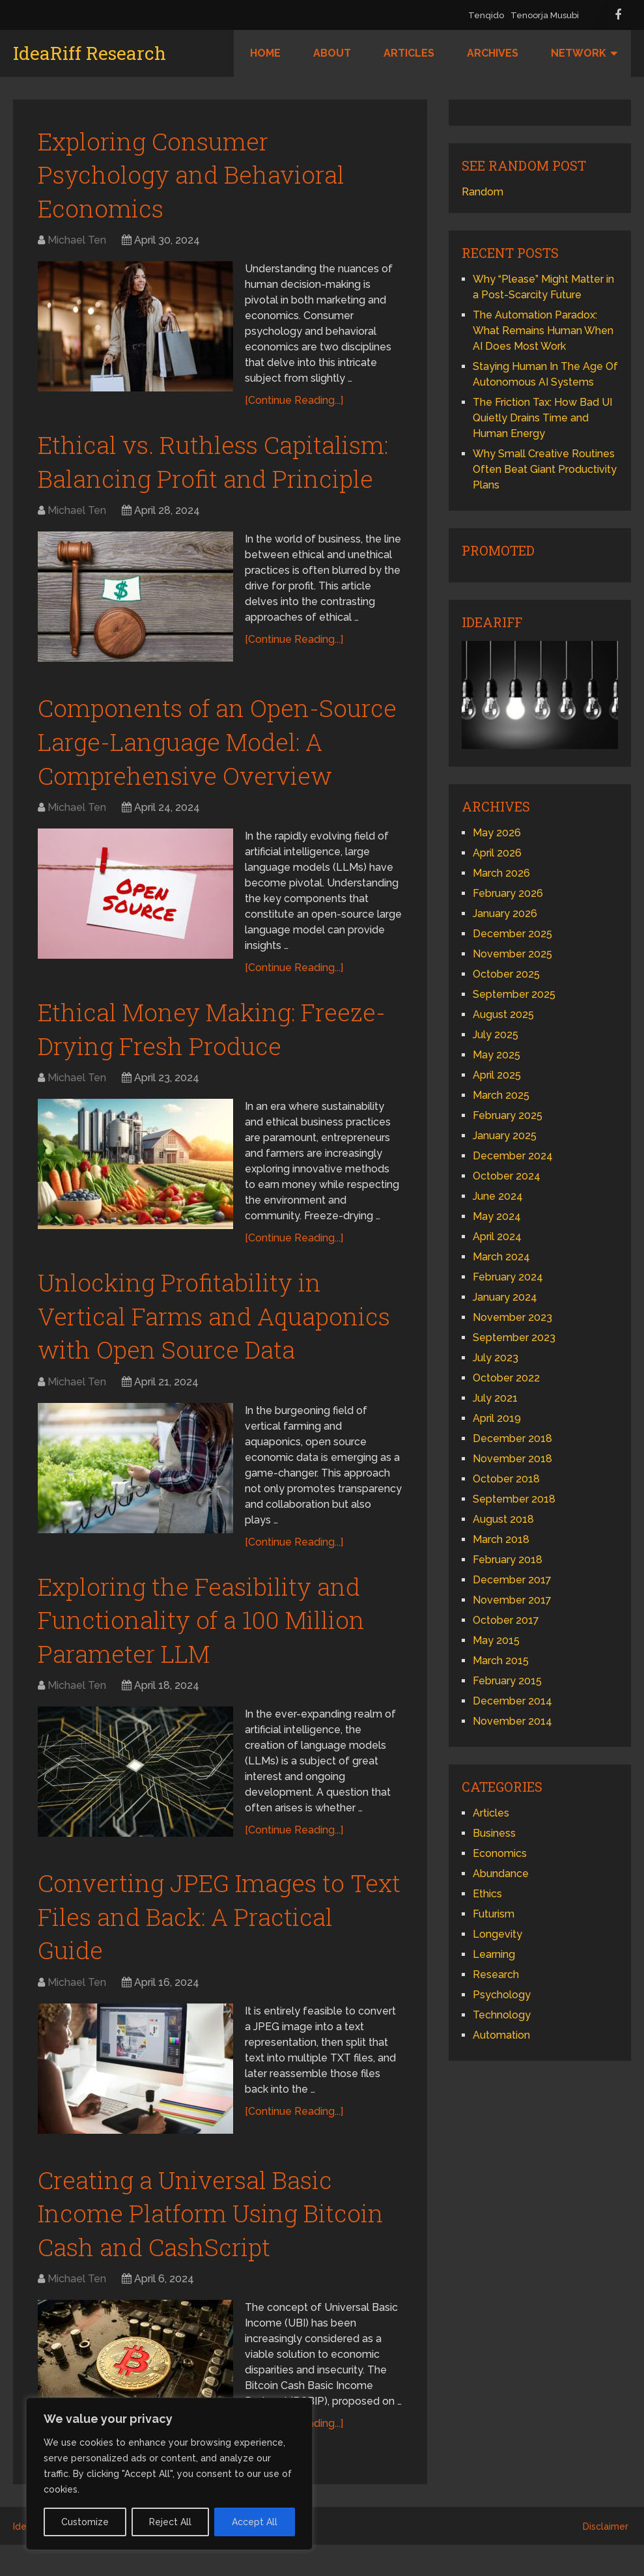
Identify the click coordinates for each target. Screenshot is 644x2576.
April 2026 (497, 853)
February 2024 (508, 1277)
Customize (85, 2522)
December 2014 (512, 1701)
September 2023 (514, 1337)
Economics (500, 1853)
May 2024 (497, 1216)
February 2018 (507, 1559)
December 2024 (513, 1156)
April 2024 (497, 1236)
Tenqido (486, 15)
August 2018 (503, 1519)
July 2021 (495, 1398)
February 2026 (508, 893)
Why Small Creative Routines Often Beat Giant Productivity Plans (545, 469)
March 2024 (501, 1257)
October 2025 (506, 974)
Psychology (502, 1995)
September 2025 (514, 994)
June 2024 (498, 1196)
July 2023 (495, 1358)
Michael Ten (77, 243)
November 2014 (512, 1721)
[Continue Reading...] (295, 403)
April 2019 (497, 1418)
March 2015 (501, 1660)
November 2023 (512, 1317)
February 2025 (507, 1115)
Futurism (493, 1914)
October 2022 (506, 1378)
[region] (169, 2474)
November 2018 (512, 1458)
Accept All (254, 2522)
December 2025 (512, 933)
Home (265, 53)
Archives (492, 53)
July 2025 (495, 1034)
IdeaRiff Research (89, 53)
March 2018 (501, 1539)
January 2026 (505, 913)
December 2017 (512, 1580)
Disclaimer (605, 2558)
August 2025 (503, 1014)
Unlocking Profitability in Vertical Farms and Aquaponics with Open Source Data (219, 1328)
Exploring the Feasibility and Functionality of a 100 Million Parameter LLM (206, 1635)
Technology (502, 2015)
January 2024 (505, 1297)
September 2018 (514, 1499)
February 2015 (507, 1681)
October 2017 (506, 1620)
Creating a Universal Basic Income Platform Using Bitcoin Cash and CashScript (215, 2235)
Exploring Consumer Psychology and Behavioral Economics (195, 176)
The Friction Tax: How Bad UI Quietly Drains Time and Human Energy (542, 418)
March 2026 (501, 873)
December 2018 (512, 1438)
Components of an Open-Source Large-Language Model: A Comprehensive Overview (216, 748)
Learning (494, 1954)
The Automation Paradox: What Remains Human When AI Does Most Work (543, 330)
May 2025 (496, 1055)
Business (494, 1833)
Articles (409, 53)
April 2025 (497, 1075)
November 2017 (512, 1600)
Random (482, 192)
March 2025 (501, 1095)
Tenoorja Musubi (545, 15)
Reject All (170, 2522)
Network (578, 53)
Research (496, 1974)
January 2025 (505, 1135)
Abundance (501, 1873)
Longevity (497, 1934)
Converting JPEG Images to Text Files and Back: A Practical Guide (217, 1935)
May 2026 (497, 833)
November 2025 (512, 954)
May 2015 (496, 1640)
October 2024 (506, 1176)
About (332, 53)
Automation (501, 2035)
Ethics (487, 1894)
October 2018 (506, 1479)
